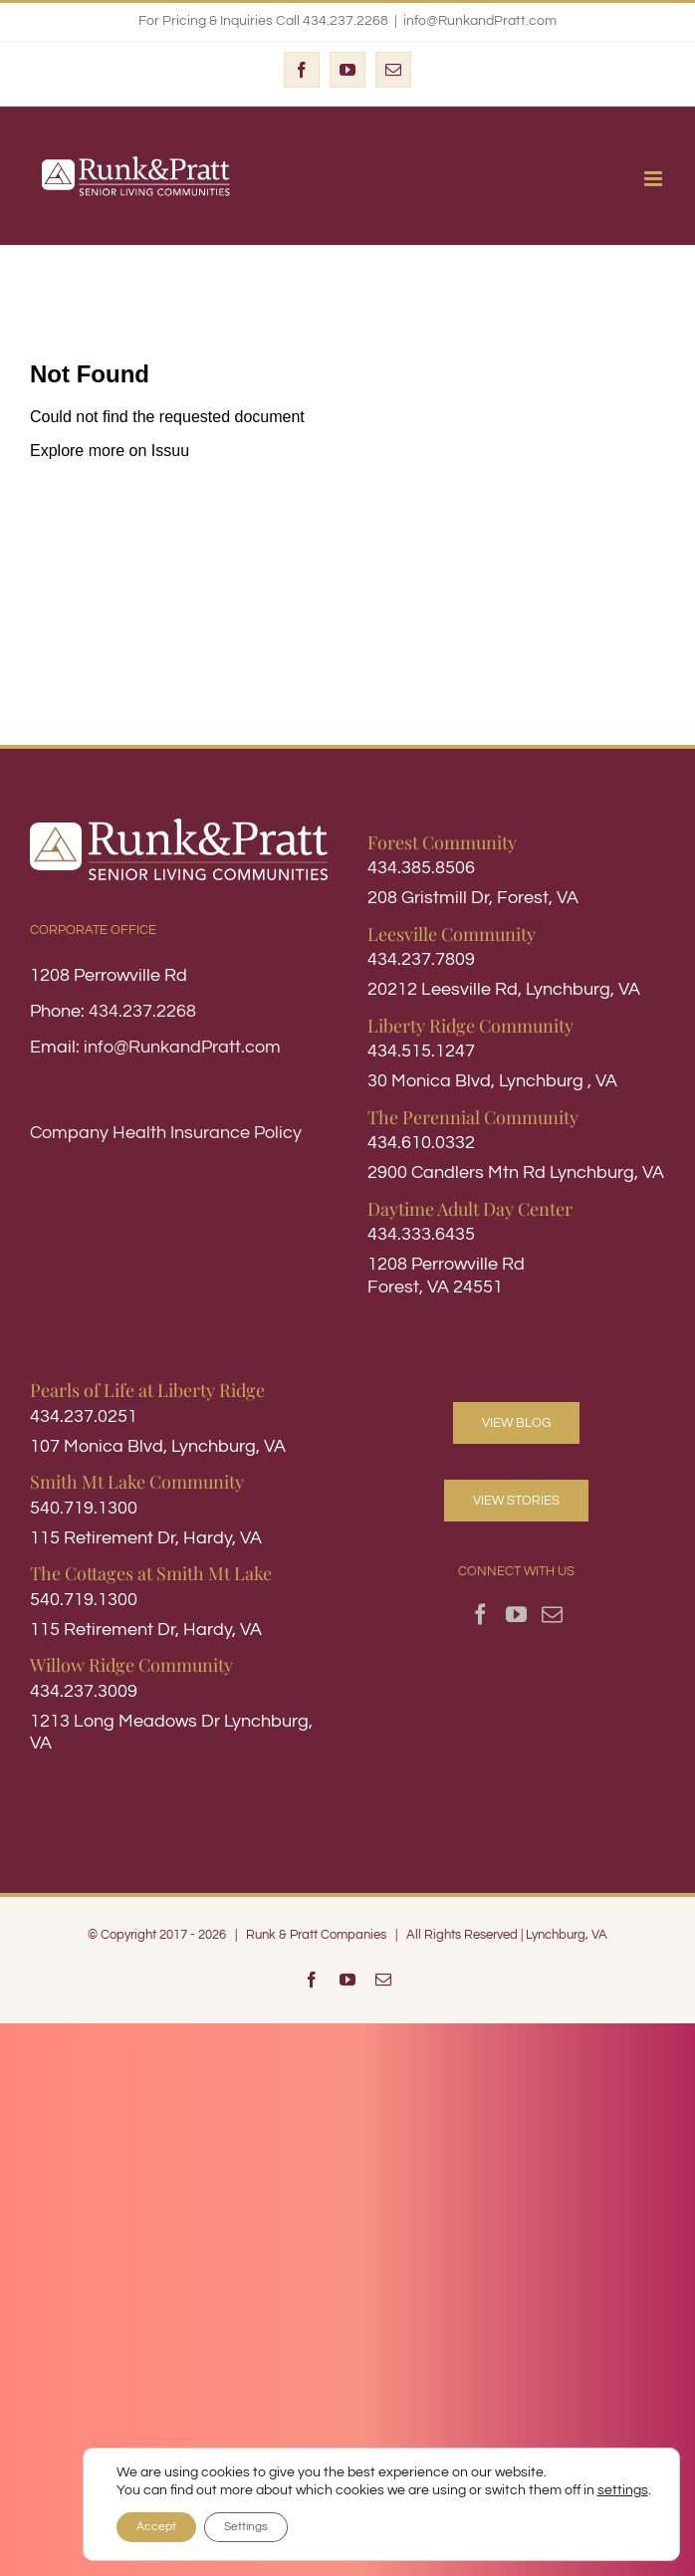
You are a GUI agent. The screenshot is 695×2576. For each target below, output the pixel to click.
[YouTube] (516, 1614)
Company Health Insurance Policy (166, 1132)
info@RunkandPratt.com (480, 21)
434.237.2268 (142, 1011)
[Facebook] (480, 1614)
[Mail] (552, 1614)
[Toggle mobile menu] (654, 178)
